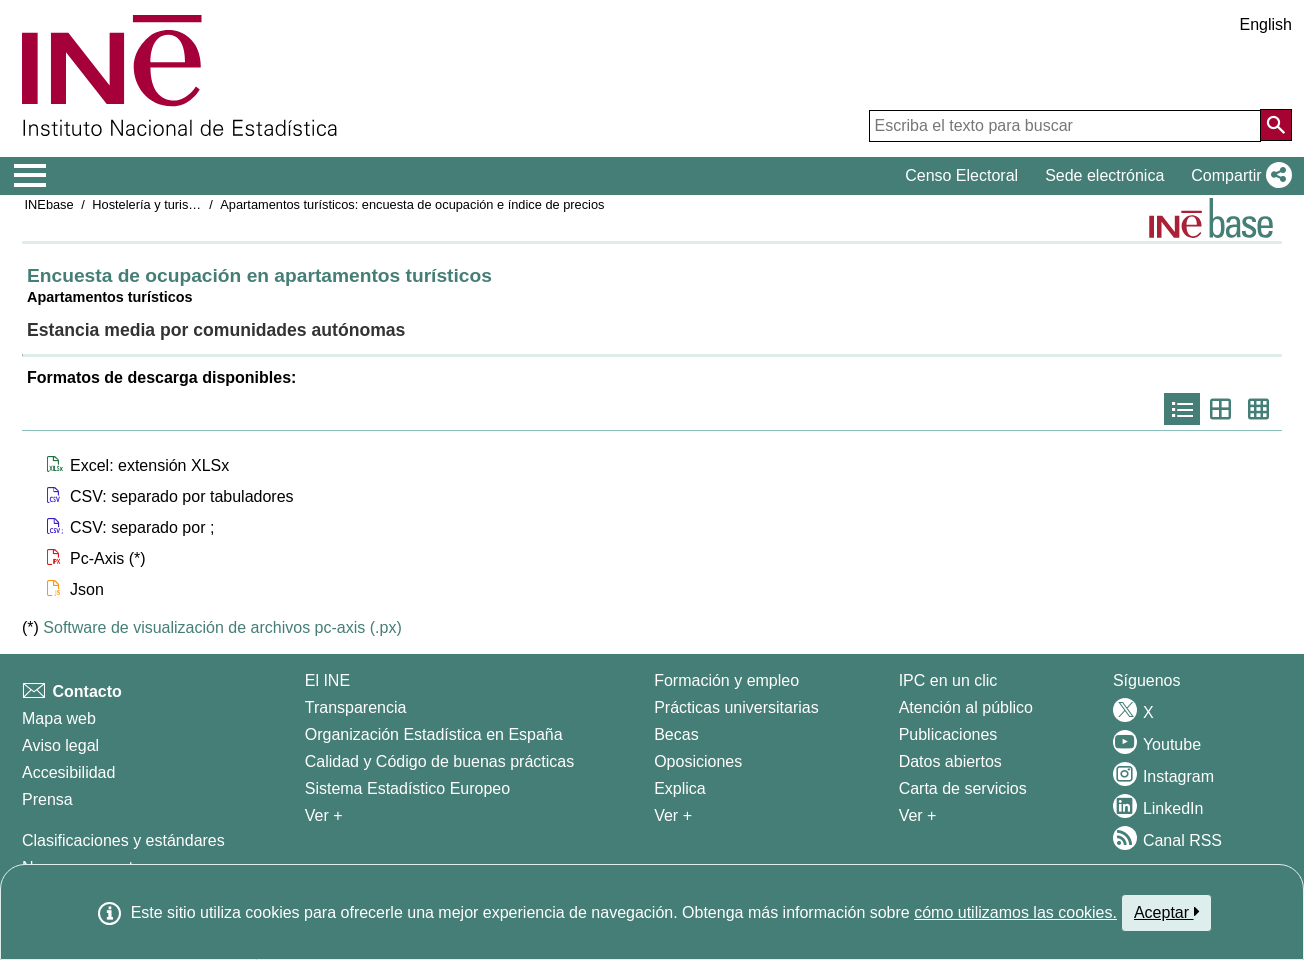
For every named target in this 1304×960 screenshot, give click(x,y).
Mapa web (59, 718)
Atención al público (966, 707)
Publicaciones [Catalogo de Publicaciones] (948, 734)
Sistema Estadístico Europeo (407, 788)
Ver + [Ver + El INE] (324, 815)
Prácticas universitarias (736, 707)
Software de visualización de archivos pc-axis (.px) (222, 627)
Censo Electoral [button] (961, 175)
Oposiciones (698, 761)
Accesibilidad (68, 772)
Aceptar (1166, 912)
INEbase (49, 204)
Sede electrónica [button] (1104, 175)
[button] (1237, 176)
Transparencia (356, 707)
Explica (680, 788)
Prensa (47, 799)
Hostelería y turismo (149, 204)
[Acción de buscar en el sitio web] (1276, 125)
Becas (676, 734)
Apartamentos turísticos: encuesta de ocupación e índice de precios (412, 204)
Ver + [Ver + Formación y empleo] (673, 815)
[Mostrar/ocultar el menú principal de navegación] (30, 176)
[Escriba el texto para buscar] (1065, 126)
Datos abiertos (950, 761)
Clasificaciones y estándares (123, 840)
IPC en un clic (948, 680)
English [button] (1266, 24)
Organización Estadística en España (434, 734)
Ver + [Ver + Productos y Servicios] (918, 815)
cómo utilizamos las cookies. (1015, 912)
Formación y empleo (726, 680)
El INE (327, 680)
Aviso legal (60, 745)
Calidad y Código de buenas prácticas (440, 761)
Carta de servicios (963, 788)
